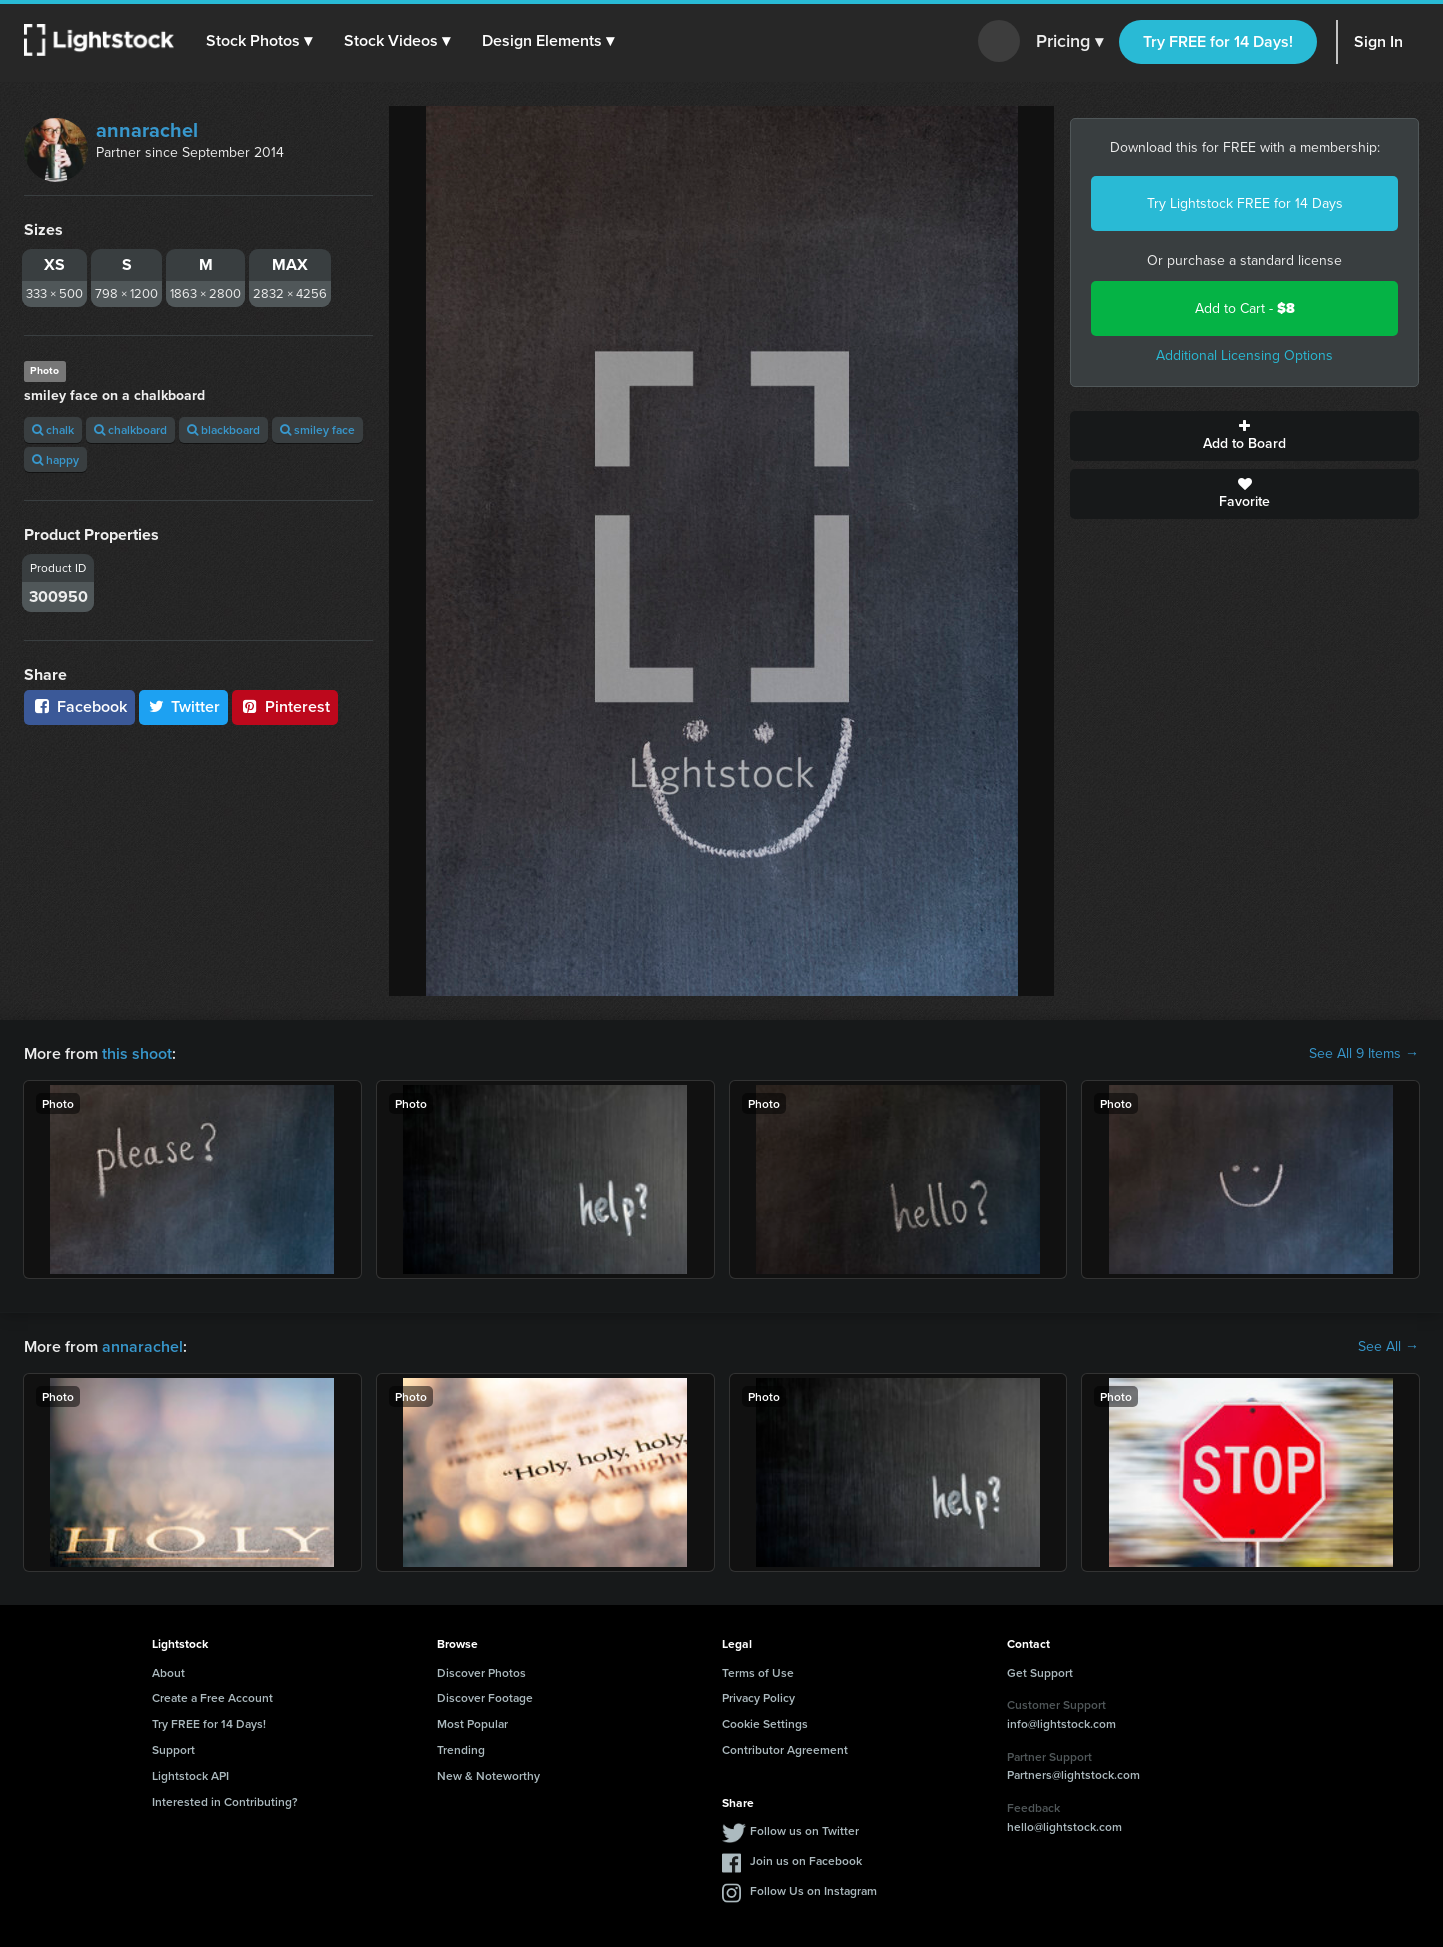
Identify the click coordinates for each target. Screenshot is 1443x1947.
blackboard (223, 429)
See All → (1388, 1347)
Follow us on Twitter (804, 1830)
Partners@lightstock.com (1073, 1774)
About (168, 1672)
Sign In (1378, 41)
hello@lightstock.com (1064, 1826)
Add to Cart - (1245, 308)
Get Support (1040, 1672)
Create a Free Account (212, 1697)
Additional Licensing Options (1244, 355)
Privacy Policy (758, 1697)
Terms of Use (758, 1672)
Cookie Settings (765, 1723)
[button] (259, 41)
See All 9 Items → (1364, 1054)
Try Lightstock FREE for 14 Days (1245, 203)
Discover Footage (485, 1697)
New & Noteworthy (488, 1775)
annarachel (147, 130)
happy (55, 459)
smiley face (317, 429)
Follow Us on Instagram (813, 1890)
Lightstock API (190, 1775)
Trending (461, 1749)
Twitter (184, 706)
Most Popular (472, 1723)
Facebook (79, 706)
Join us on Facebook (806, 1860)
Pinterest (285, 706)
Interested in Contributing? (225, 1801)
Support (173, 1749)
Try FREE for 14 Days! (1218, 41)
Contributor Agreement (785, 1749)
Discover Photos (481, 1672)
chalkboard (130, 429)
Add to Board (1244, 436)
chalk (53, 429)
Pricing (1069, 42)
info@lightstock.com (1061, 1723)
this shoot (137, 1053)
